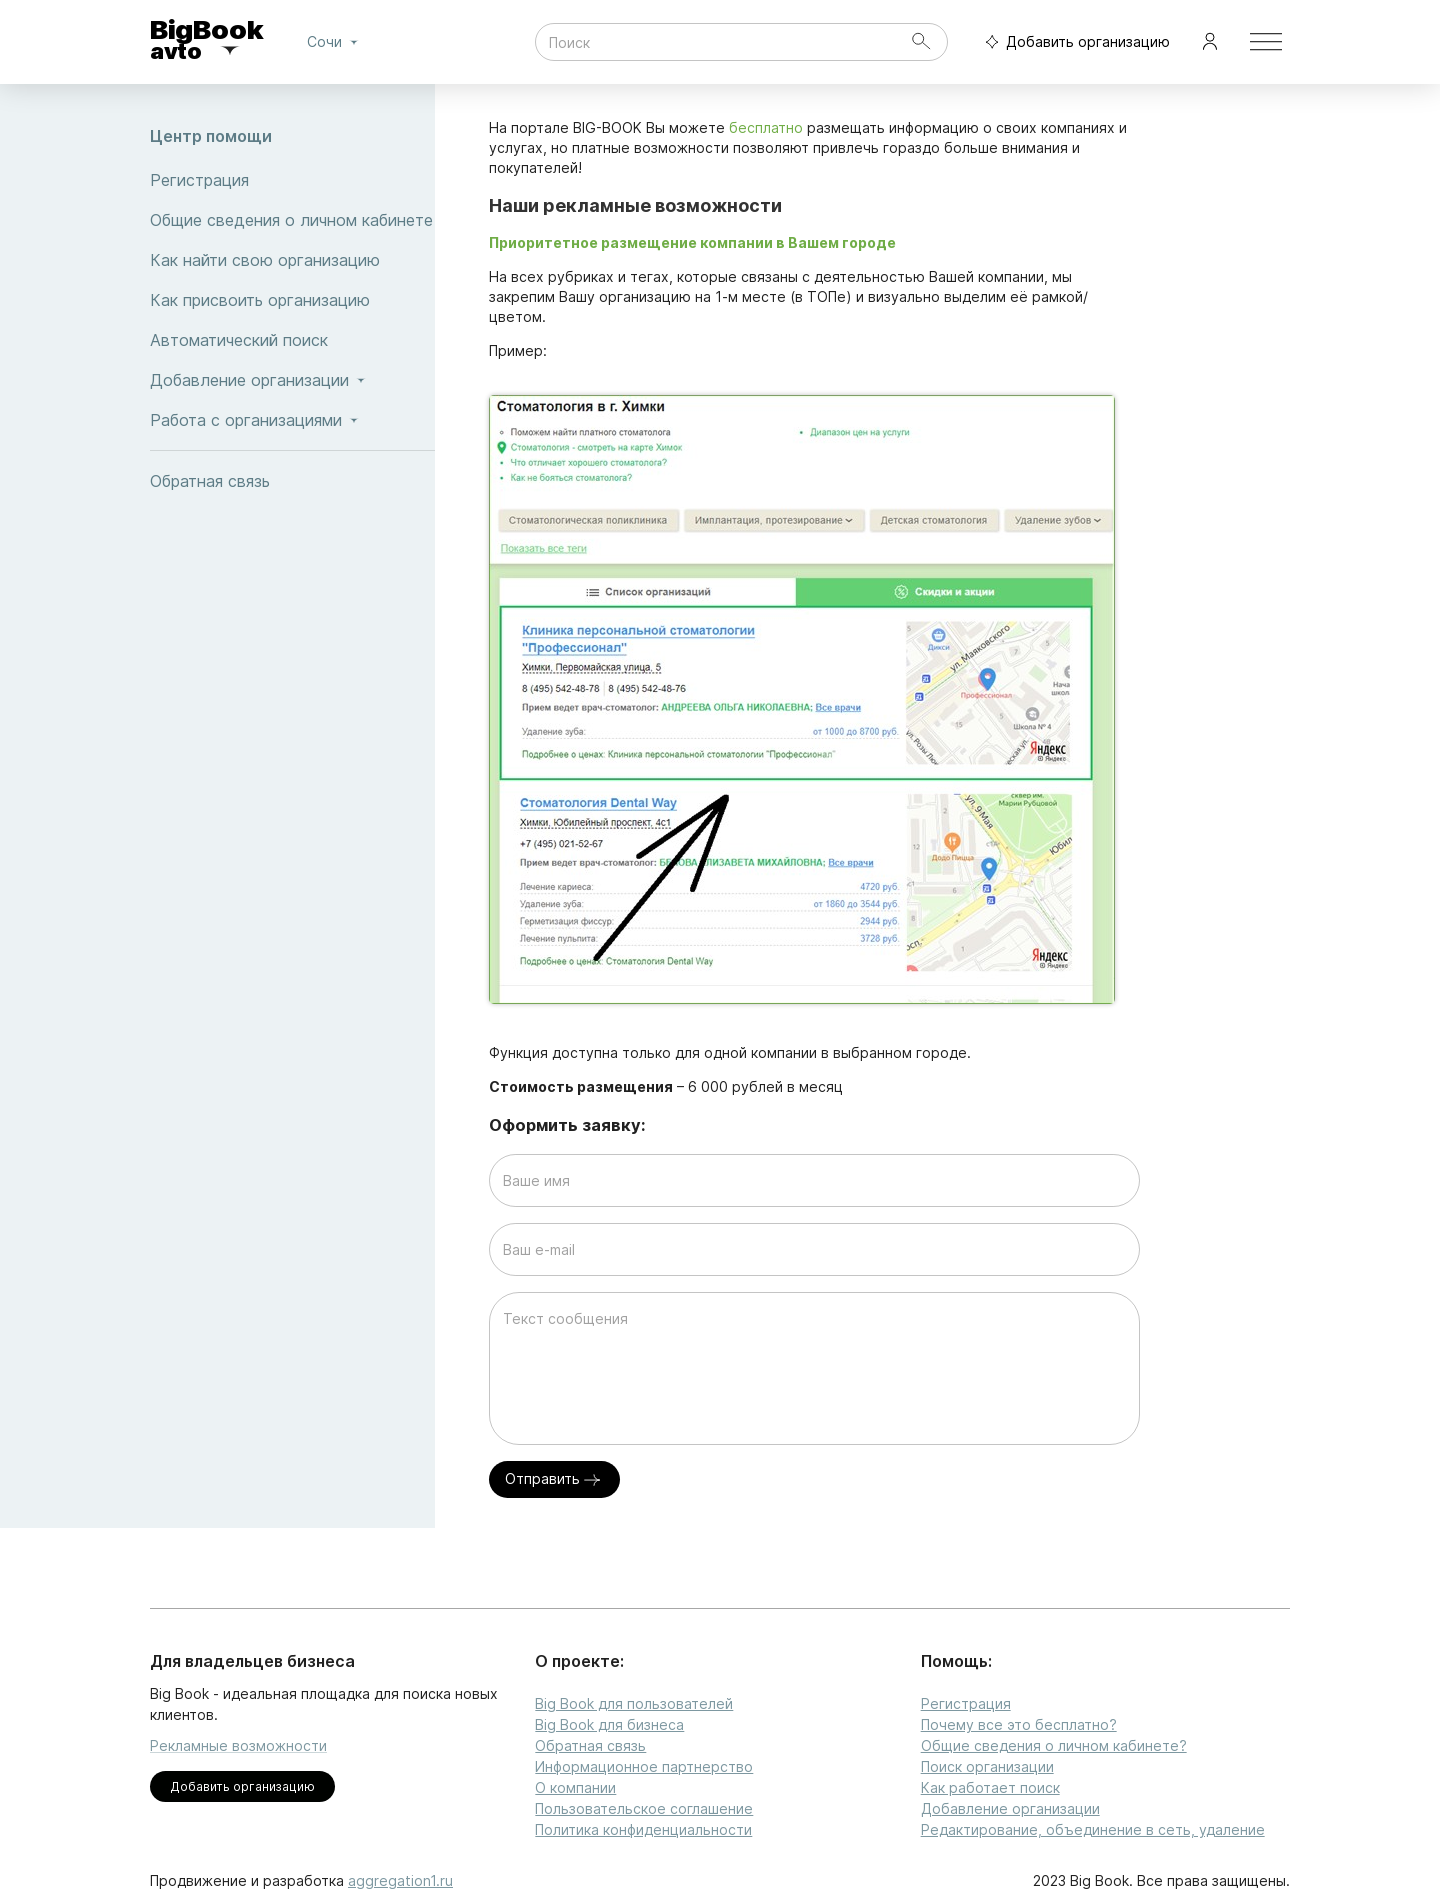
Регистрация (292, 180)
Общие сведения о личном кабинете (292, 220)
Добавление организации (1010, 1808)
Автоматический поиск (292, 340)
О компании (575, 1787)
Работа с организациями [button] (292, 420)
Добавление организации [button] (292, 380)
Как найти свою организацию (292, 260)
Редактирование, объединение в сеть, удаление (1093, 1829)
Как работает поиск (990, 1787)
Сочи (336, 42)
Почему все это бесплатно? (1019, 1724)
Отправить (554, 1479)
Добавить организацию (1073, 42)
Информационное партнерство (644, 1766)
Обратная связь (292, 481)
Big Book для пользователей (634, 1703)
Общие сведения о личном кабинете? (1054, 1745)
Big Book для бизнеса (609, 1724)
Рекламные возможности (238, 1745)
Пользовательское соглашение (644, 1808)
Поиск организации (987, 1766)
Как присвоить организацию (292, 300)
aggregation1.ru (400, 1880)
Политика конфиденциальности (643, 1829)
